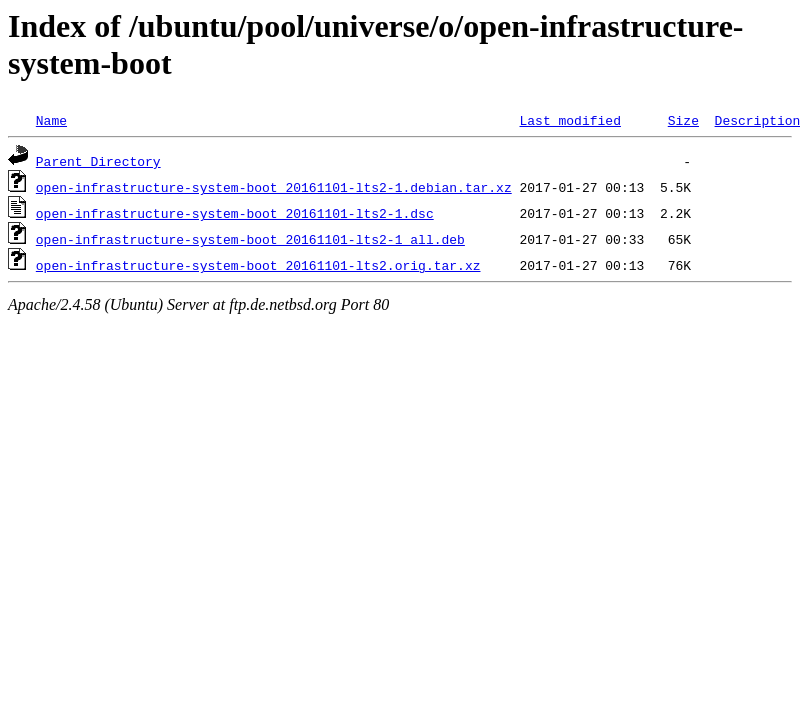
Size (683, 120)
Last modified (569, 120)
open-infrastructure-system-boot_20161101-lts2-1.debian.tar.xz (274, 187)
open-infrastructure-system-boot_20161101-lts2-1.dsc (235, 213)
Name (51, 120)
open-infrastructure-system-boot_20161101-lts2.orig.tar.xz (258, 265)
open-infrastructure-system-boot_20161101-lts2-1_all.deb (250, 239)
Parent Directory (98, 161)
